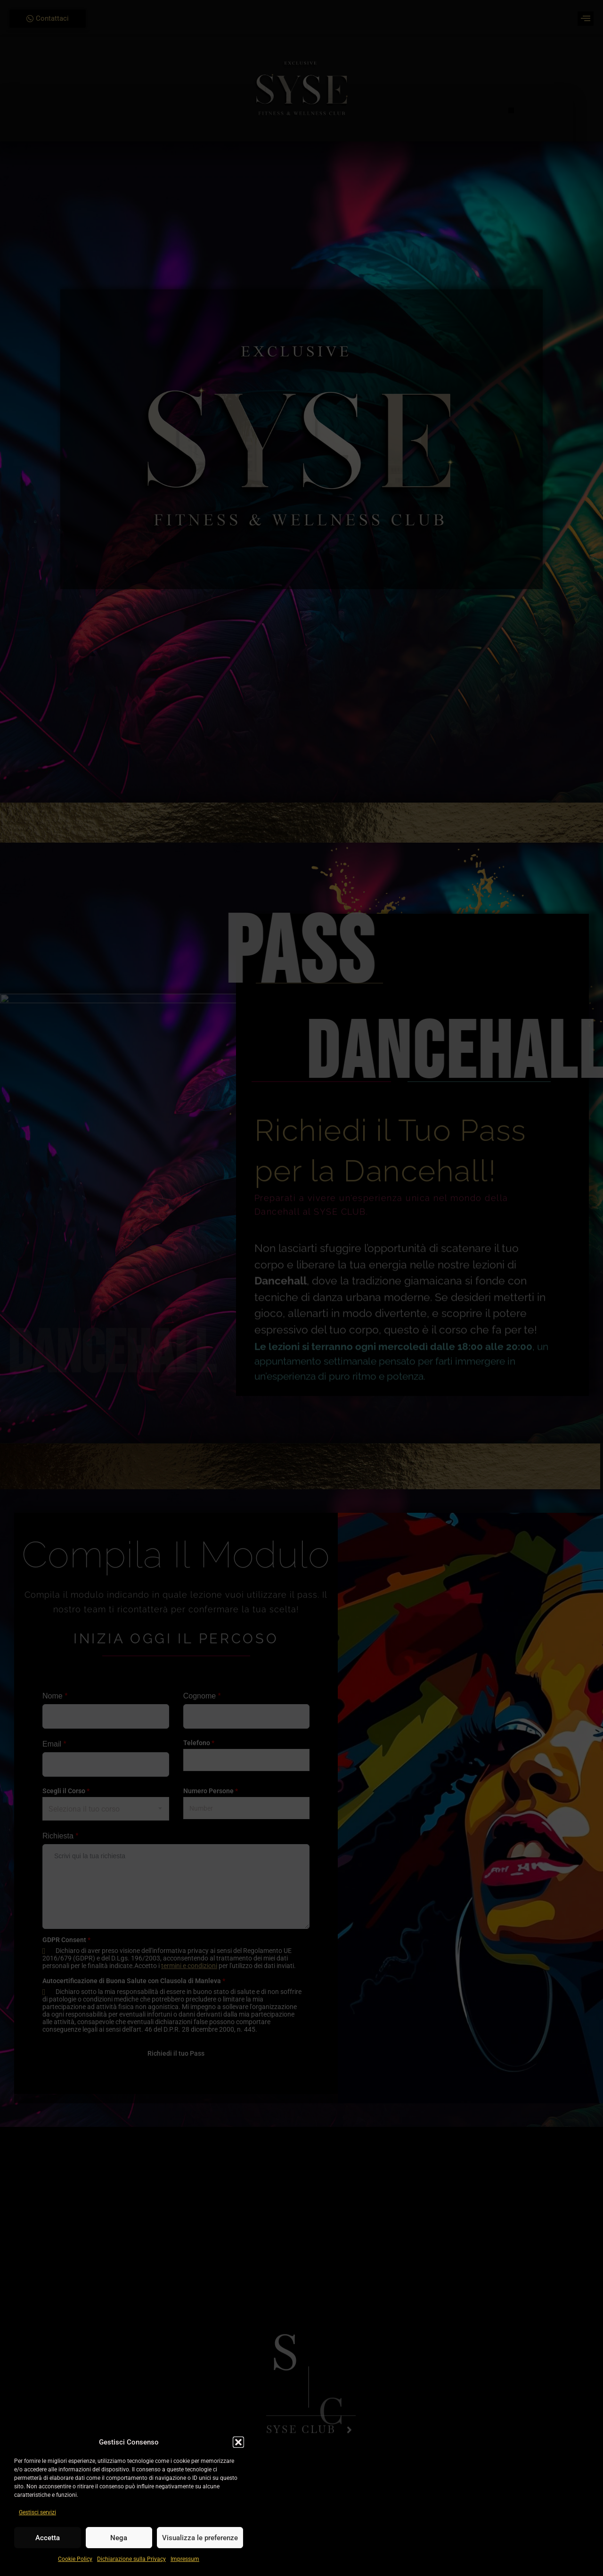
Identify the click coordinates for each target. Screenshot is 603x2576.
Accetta (47, 2538)
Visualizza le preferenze (200, 2538)
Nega (118, 2538)
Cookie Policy (75, 2559)
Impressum (185, 2559)
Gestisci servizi (37, 2512)
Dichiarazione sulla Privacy (131, 2559)
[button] (238, 2442)
